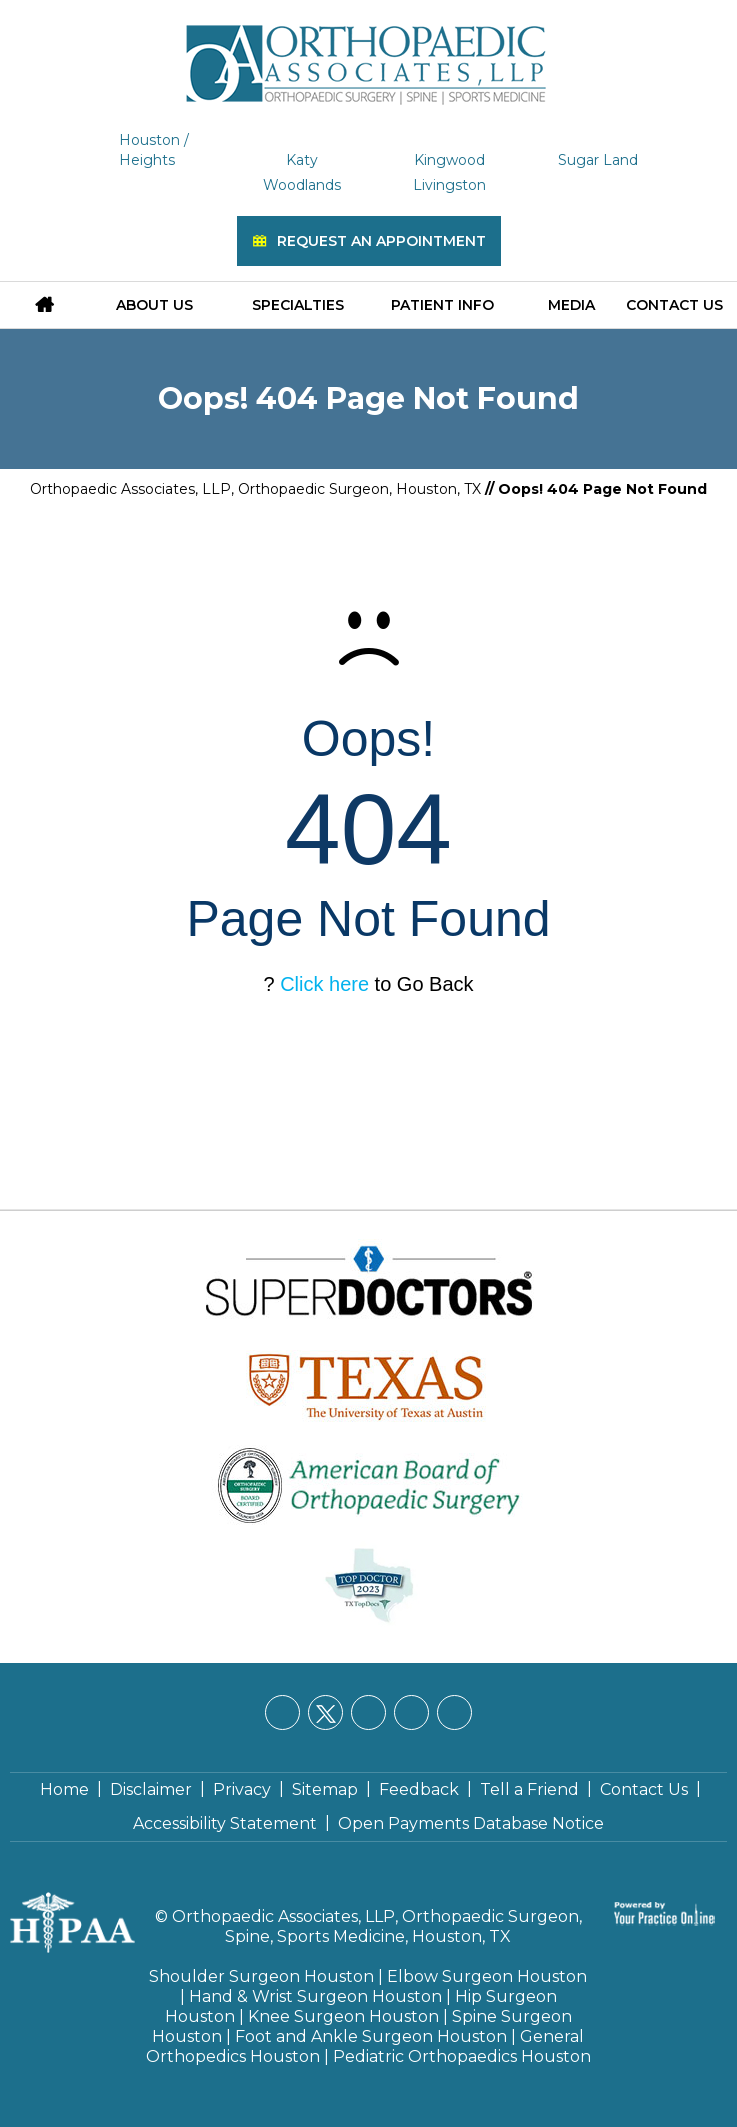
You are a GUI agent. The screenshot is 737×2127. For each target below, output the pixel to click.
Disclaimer (151, 1789)
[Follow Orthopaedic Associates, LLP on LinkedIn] (368, 1712)
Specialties (298, 305)
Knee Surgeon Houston (343, 2016)
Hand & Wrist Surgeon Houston (315, 1996)
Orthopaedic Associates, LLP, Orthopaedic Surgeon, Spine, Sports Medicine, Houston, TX (377, 1926)
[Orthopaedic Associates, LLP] (369, 55)
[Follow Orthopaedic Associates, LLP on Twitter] (325, 1712)
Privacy (242, 1789)
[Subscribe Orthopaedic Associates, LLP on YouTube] (454, 1712)
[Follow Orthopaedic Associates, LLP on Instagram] (411, 1712)
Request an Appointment (381, 241)
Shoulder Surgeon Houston (261, 1976)
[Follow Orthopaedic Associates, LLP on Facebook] (282, 1712)
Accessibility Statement (225, 1823)
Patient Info (442, 305)
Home (64, 1789)
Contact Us (674, 305)
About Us (154, 305)
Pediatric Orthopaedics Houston (462, 2056)
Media (571, 305)
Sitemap (325, 1789)
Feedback (419, 1789)
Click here (324, 984)
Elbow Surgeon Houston (487, 1976)
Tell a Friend (529, 1789)
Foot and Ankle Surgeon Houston (371, 2036)
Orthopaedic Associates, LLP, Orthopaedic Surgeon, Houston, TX (255, 489)
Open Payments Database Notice (471, 1823)
